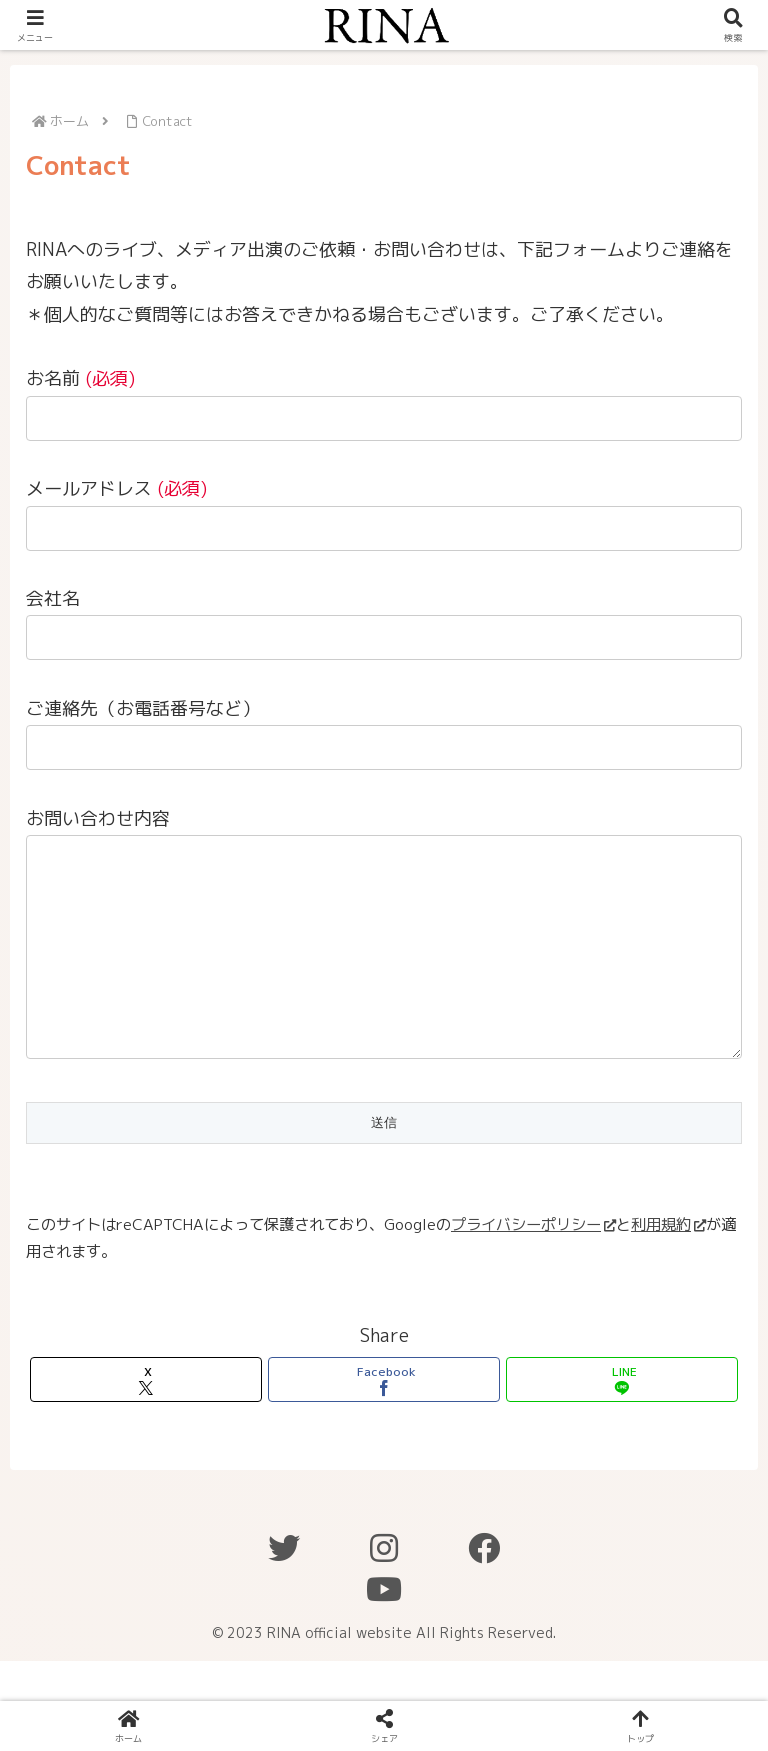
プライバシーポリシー (533, 1264)
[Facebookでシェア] (384, 1419)
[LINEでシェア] (622, 1419)
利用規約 (668, 1264)
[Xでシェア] (146, 1419)
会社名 (53, 598)
